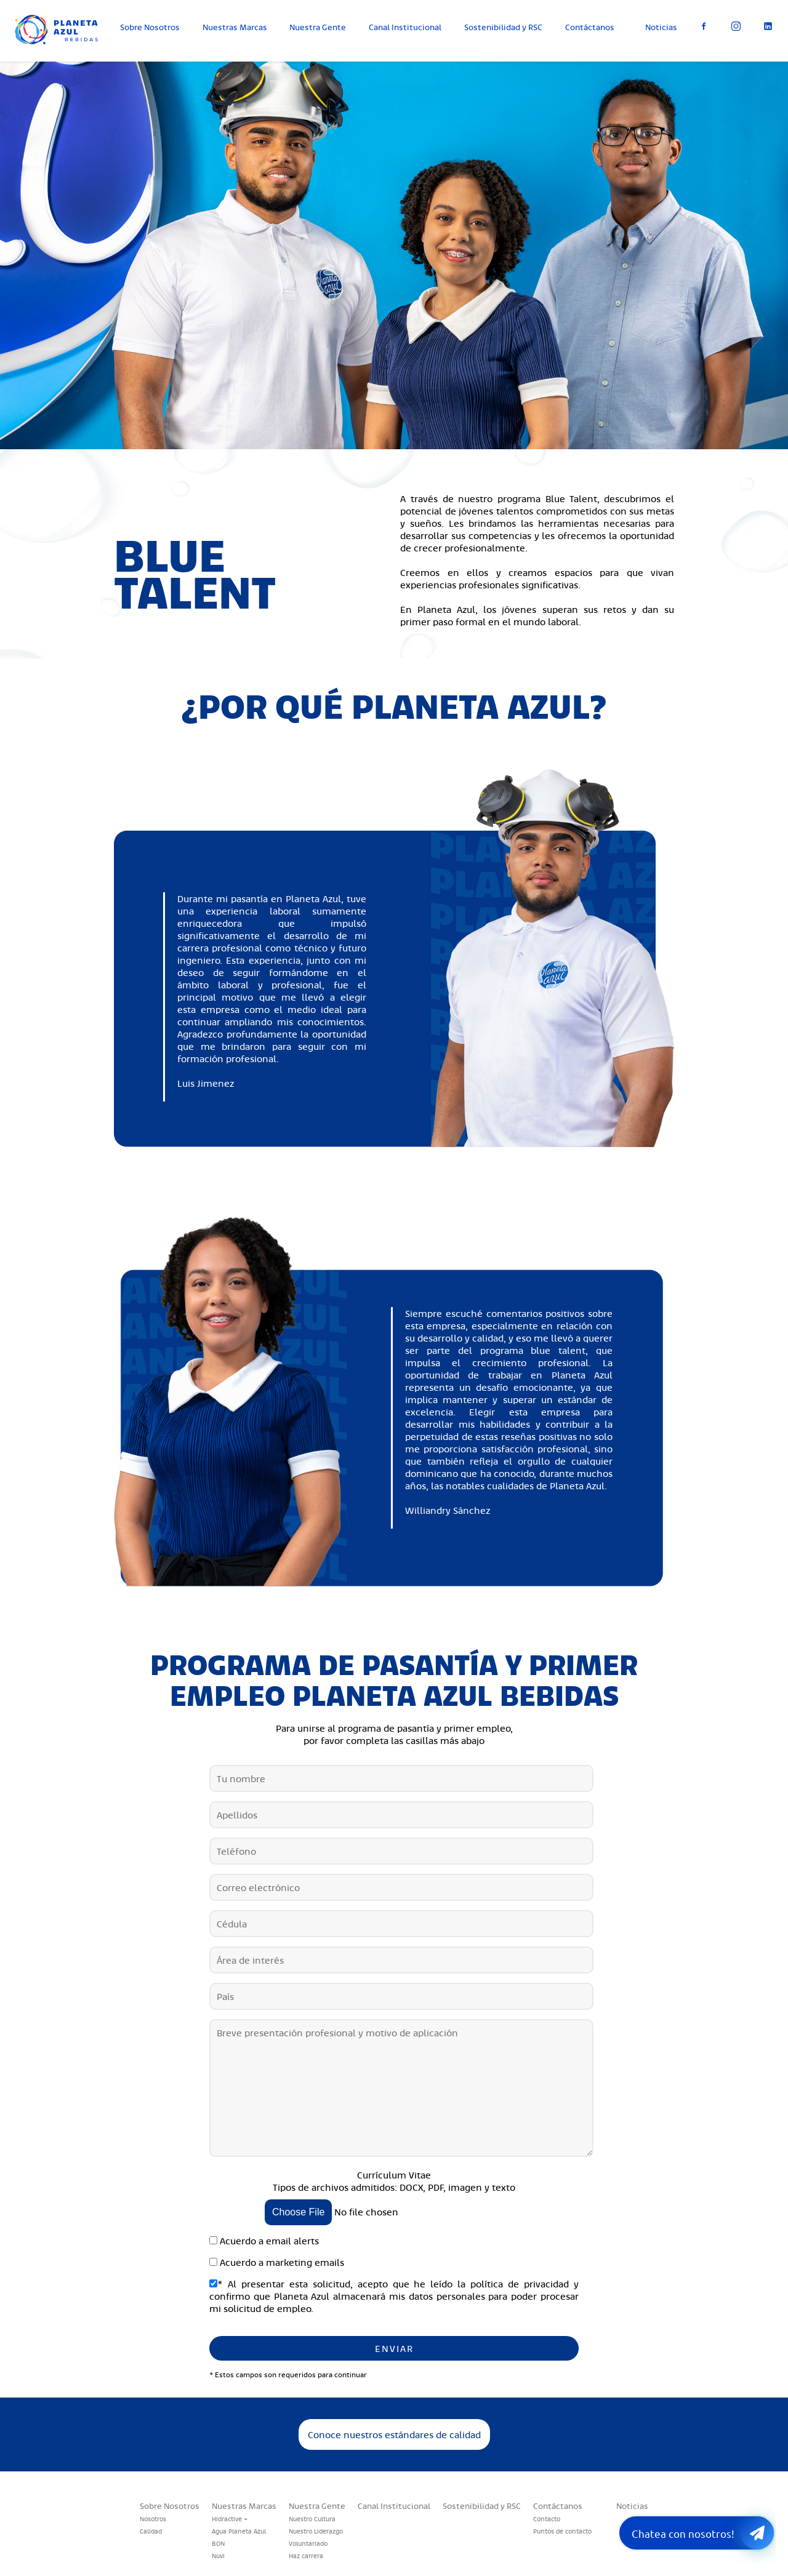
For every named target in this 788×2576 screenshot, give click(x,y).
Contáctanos (589, 27)
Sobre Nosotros (150, 27)
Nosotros (153, 2518)
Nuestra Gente (317, 27)
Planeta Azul (65, 37)
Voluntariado (308, 2543)
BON (218, 2543)
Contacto (546, 2518)
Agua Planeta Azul (239, 2531)
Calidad (151, 2531)
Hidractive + (229, 2518)
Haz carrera (306, 2555)
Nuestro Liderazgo (316, 2531)
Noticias (661, 27)
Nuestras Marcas (235, 27)
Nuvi (218, 2555)
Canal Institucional (405, 27)
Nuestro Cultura (312, 2518)
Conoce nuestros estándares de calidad (394, 2434)
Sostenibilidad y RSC (503, 27)
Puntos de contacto (562, 2531)
